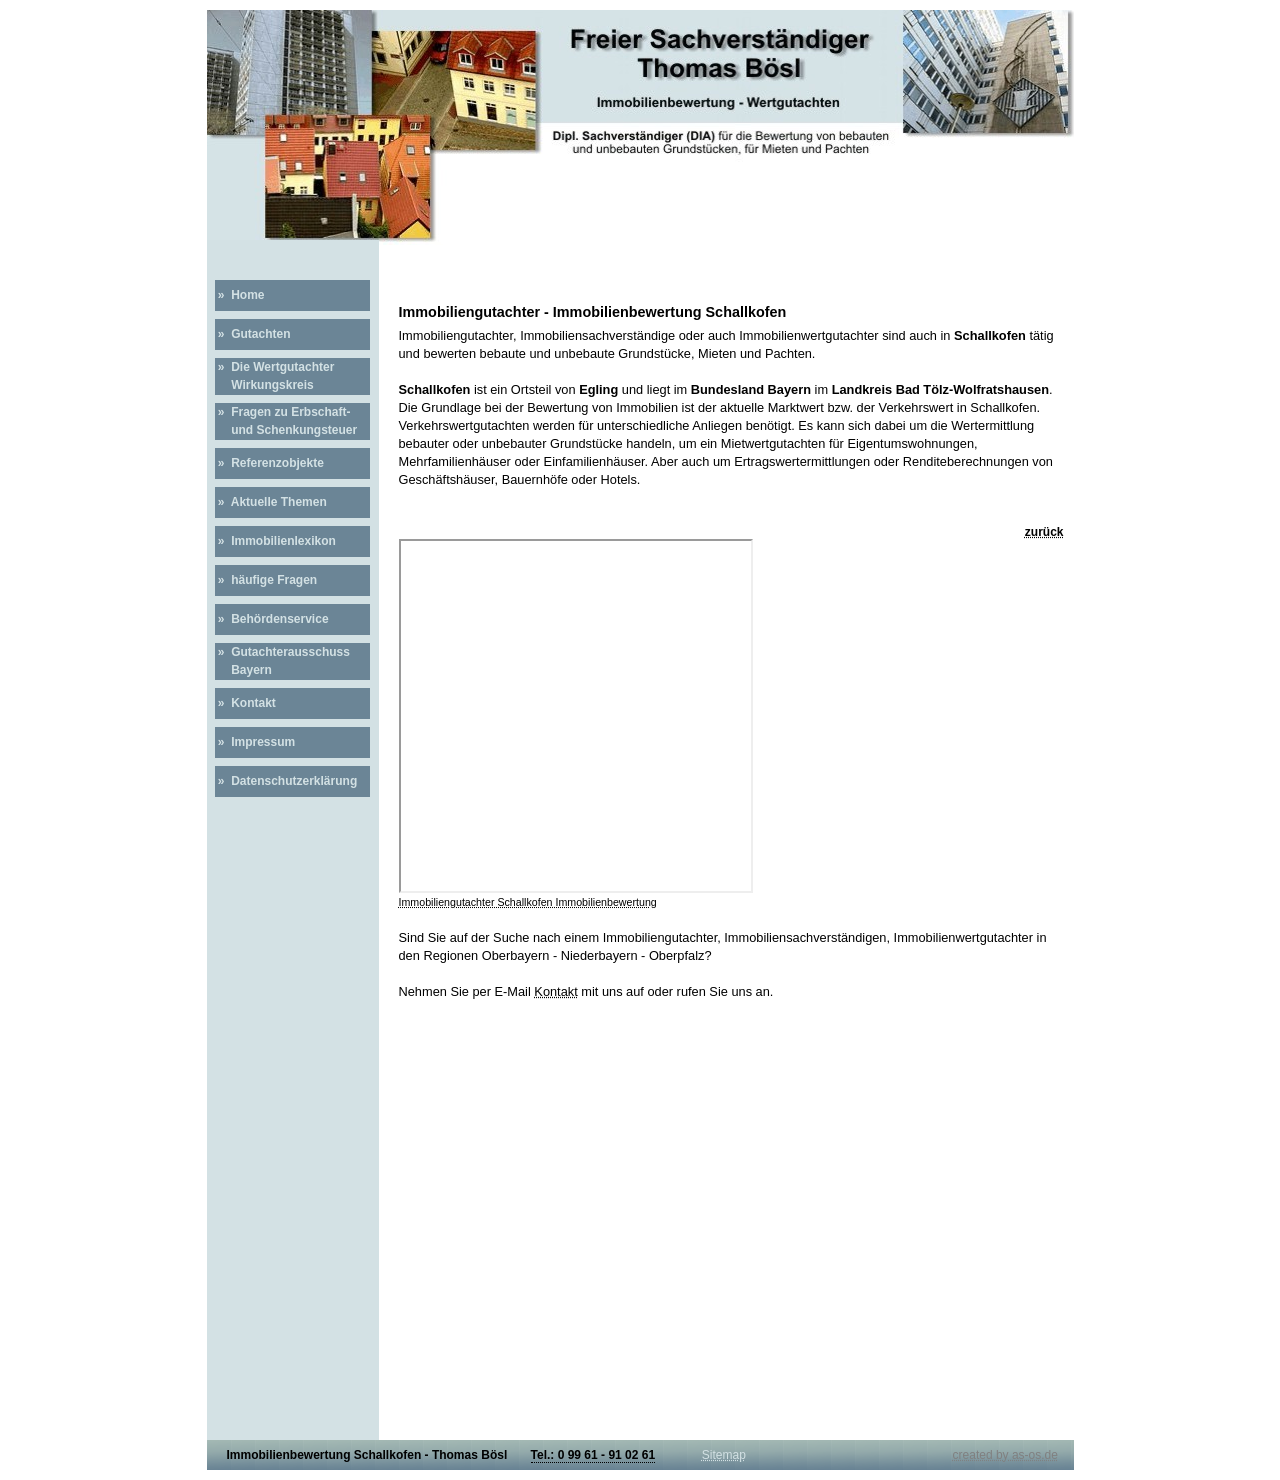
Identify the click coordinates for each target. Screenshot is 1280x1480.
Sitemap (724, 1455)
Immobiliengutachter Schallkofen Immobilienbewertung (528, 902)
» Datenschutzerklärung (286, 781)
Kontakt (555, 991)
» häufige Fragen (266, 580)
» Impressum (255, 742)
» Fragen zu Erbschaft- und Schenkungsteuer (286, 421)
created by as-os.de (1005, 1455)
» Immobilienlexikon (275, 541)
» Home (240, 295)
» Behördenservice (272, 619)
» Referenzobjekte (269, 463)
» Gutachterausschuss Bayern (282, 661)
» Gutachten (253, 334)
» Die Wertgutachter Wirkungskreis (275, 376)
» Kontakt (245, 703)
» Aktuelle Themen (271, 502)
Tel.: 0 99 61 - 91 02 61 (593, 1455)
